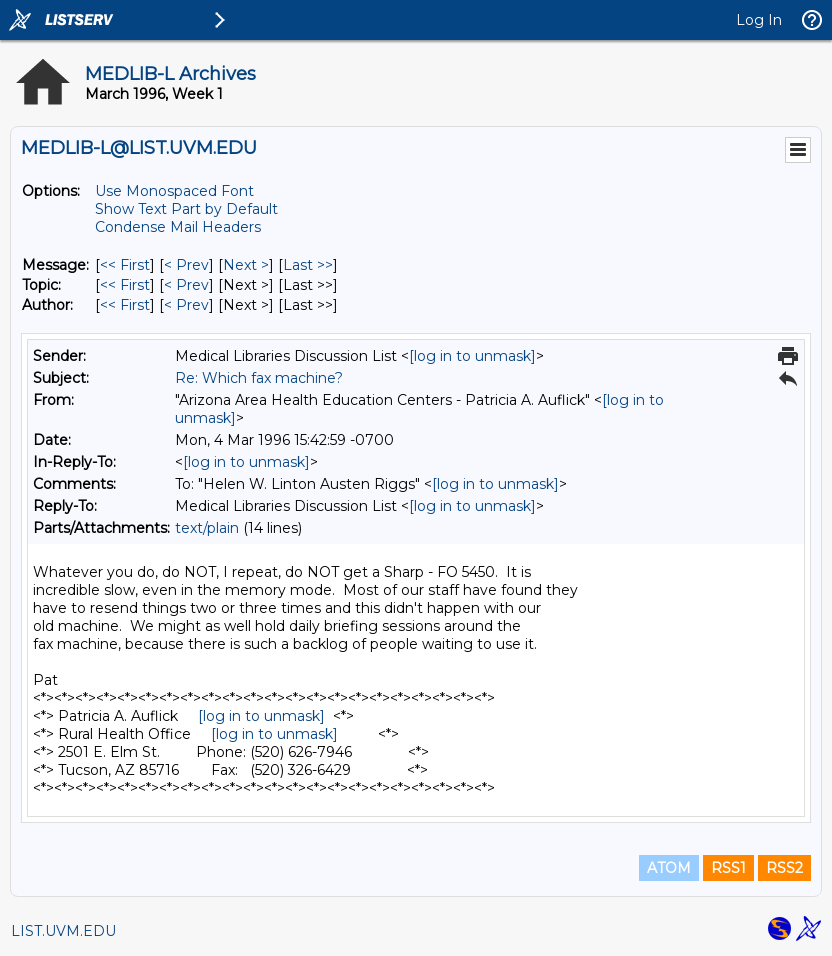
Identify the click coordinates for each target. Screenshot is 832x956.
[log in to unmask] (472, 356)
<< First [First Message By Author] (125, 305)
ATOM (669, 868)
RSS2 (784, 868)
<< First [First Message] (125, 265)
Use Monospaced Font (174, 191)
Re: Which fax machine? (259, 378)
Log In (759, 20)
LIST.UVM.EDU (63, 931)
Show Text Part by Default (186, 209)
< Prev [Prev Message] (186, 265)
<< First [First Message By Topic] (125, 285)
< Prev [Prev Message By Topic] (186, 285)
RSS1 (728, 868)
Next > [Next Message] (246, 265)
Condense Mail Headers (178, 227)
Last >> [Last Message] (308, 265)
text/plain (207, 528)
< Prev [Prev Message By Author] (186, 305)
